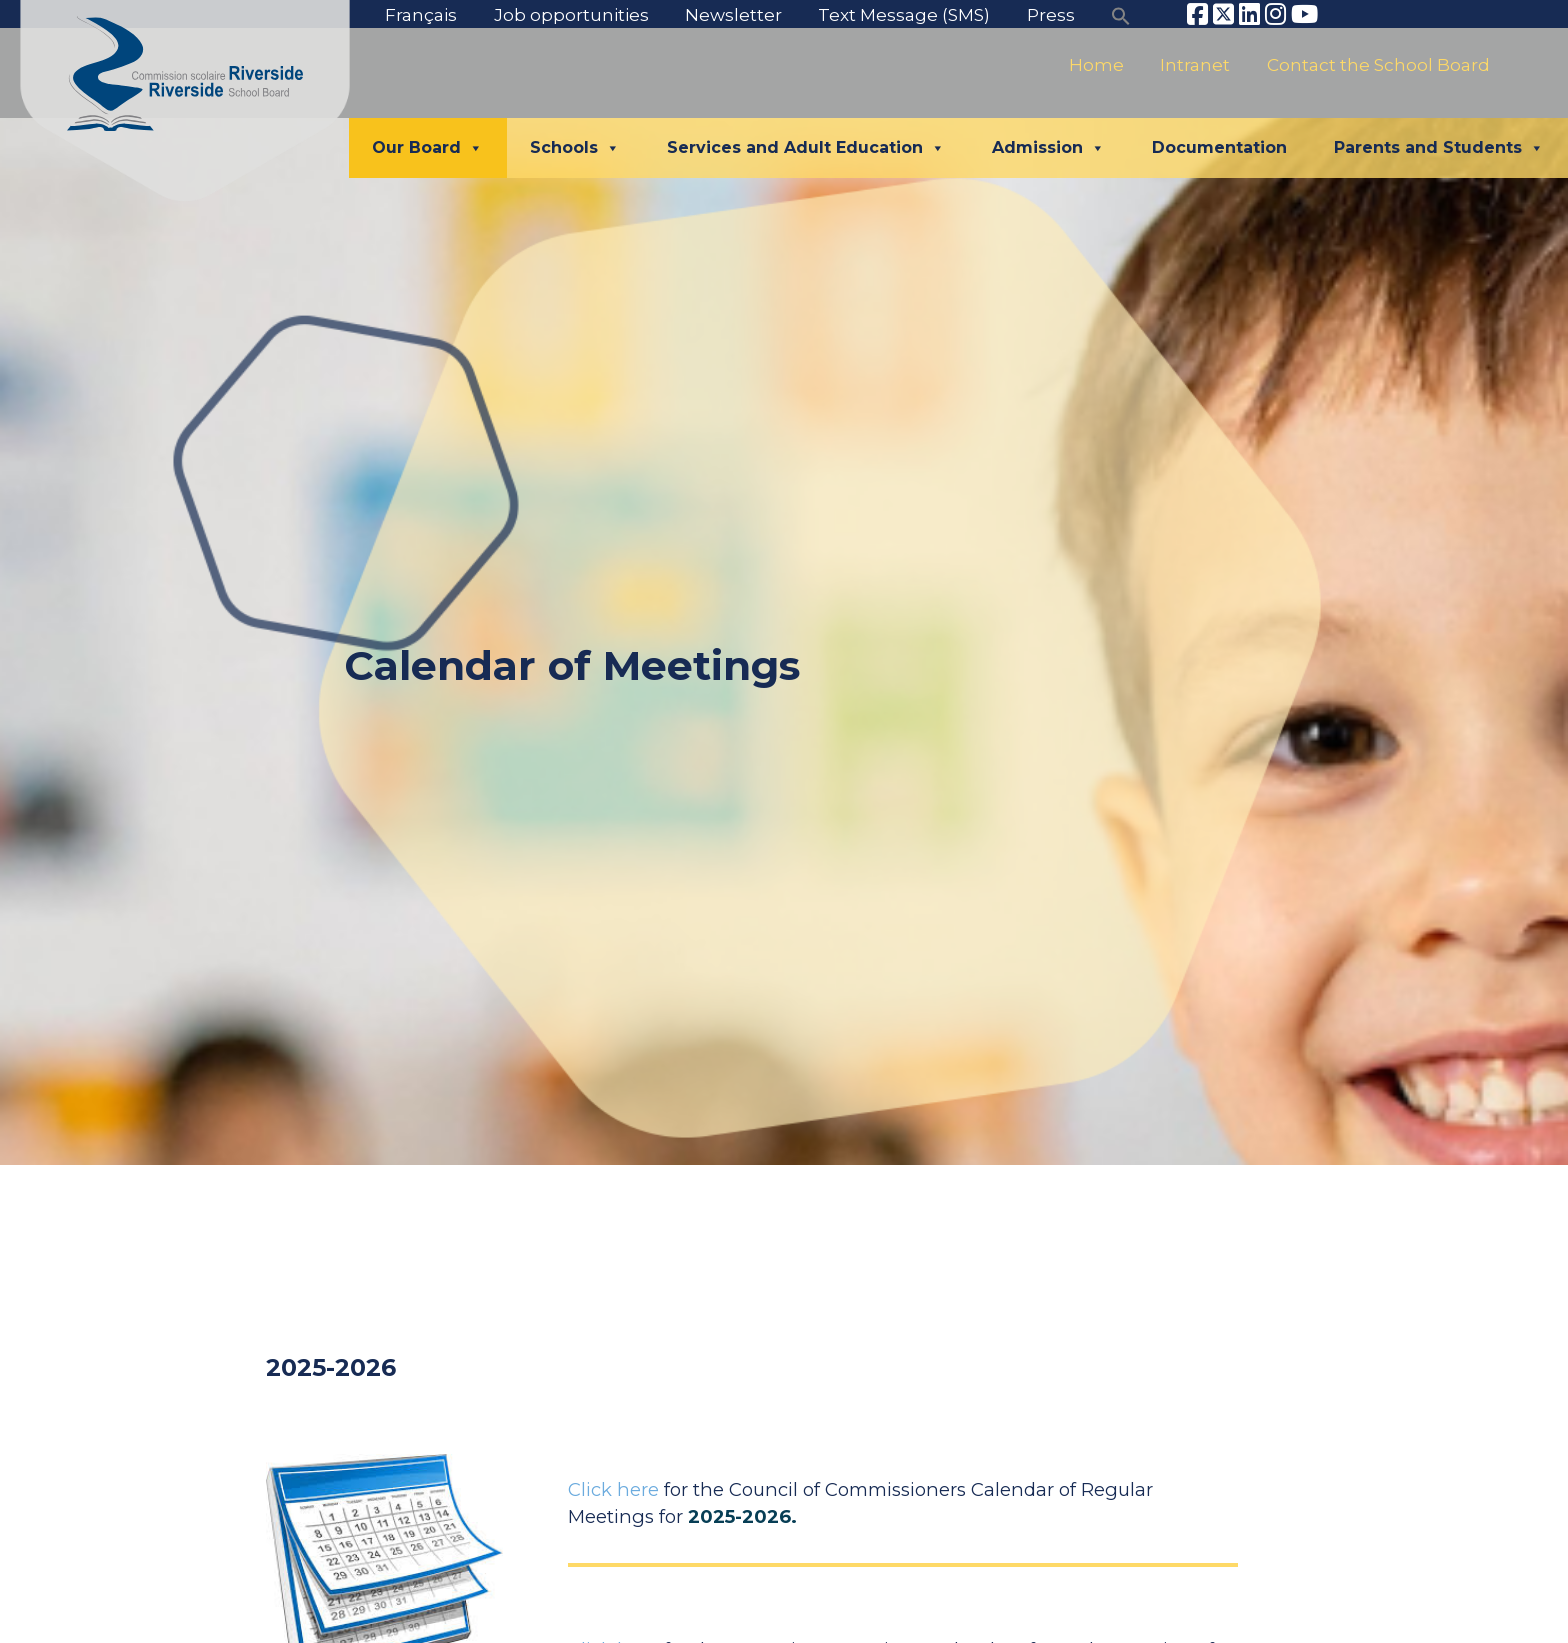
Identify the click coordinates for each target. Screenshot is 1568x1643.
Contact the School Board (1378, 64)
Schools (575, 148)
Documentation (1219, 147)
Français (421, 14)
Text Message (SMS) (904, 14)
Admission (1048, 148)
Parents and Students (1439, 148)
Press (1051, 14)
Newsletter (733, 14)
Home (1096, 64)
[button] (1121, 14)
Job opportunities (571, 14)
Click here (613, 1489)
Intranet (1195, 64)
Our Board (427, 148)
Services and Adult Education (806, 148)
